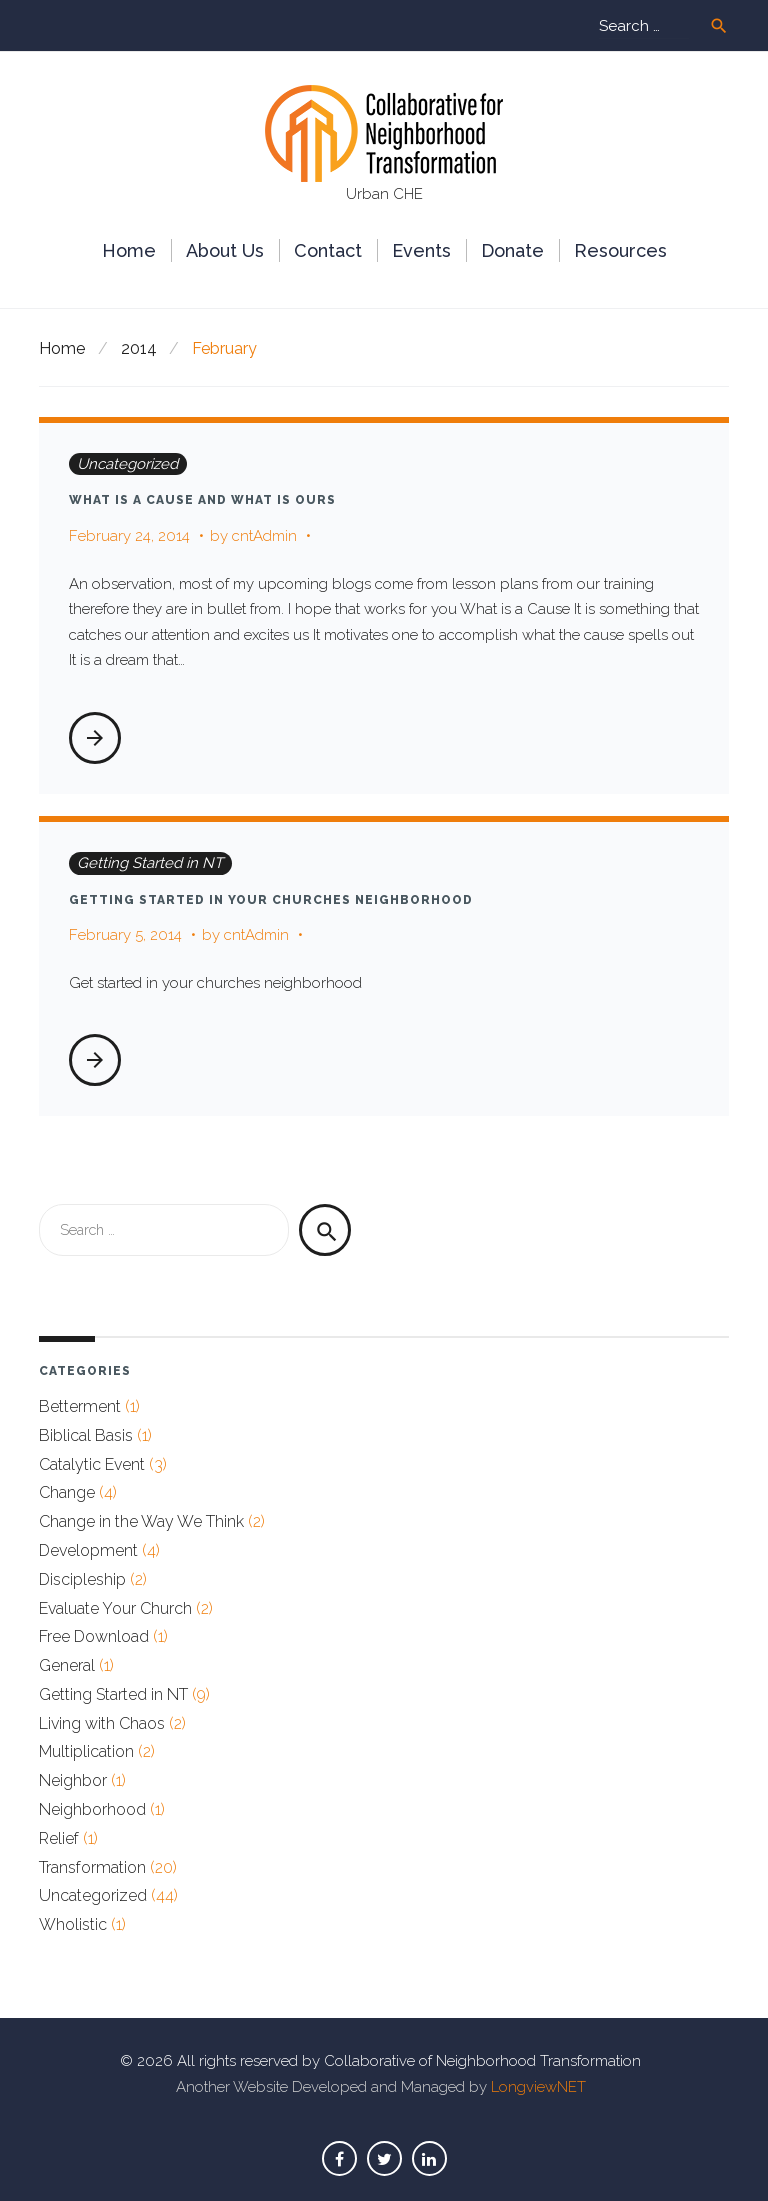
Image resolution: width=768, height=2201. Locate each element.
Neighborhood (92, 1809)
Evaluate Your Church (115, 1608)
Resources (620, 250)
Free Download (94, 1636)
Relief (59, 1838)
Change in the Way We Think (141, 1521)
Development (88, 1550)
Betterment (80, 1406)
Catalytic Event (92, 1464)
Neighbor (73, 1780)
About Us (225, 250)
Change (67, 1492)
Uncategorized (127, 464)
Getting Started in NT (150, 863)
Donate (512, 250)
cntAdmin (264, 536)
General (67, 1665)
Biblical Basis (86, 1435)
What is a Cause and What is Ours (202, 500)
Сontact (328, 250)
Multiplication (86, 1751)
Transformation (92, 1867)
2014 (139, 348)
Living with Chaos (102, 1723)
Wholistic (73, 1924)
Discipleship (82, 1579)
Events (421, 250)
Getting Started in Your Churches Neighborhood (271, 900)
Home (129, 250)
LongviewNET (538, 2087)
